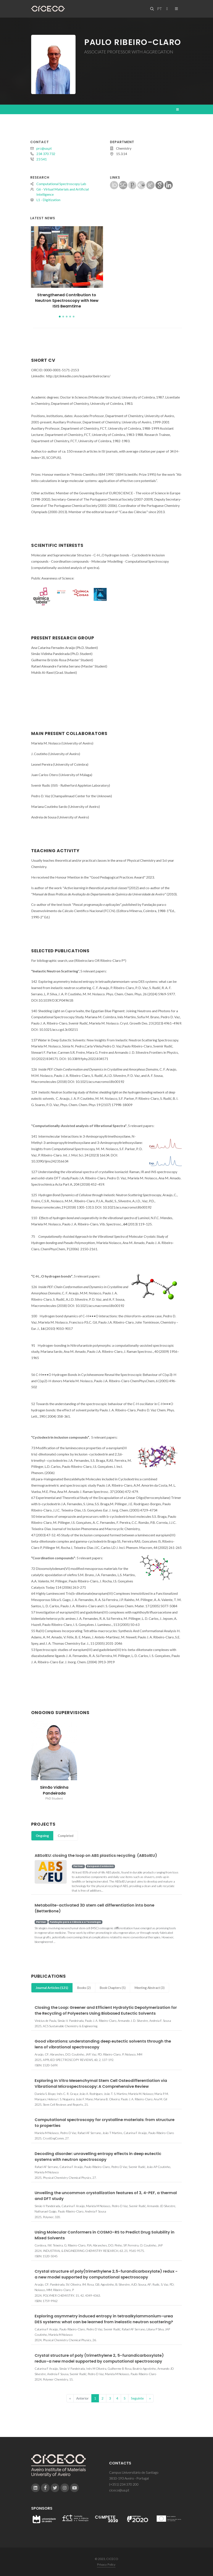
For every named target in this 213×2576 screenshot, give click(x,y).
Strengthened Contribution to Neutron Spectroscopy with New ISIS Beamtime (66, 300)
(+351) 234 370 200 (124, 2484)
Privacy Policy (106, 2564)
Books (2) (84, 1988)
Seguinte (137, 2398)
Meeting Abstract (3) (149, 1988)
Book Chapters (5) (113, 1988)
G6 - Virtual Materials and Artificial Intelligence (62, 191)
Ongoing (42, 1836)
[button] (60, 316)
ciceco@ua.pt (119, 2490)
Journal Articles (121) (52, 1988)
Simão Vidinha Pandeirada (54, 1790)
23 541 (41, 159)
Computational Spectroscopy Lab (61, 184)
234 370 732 (45, 154)
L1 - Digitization (48, 200)
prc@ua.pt (44, 148)
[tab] (42, 1835)
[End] (150, 2398)
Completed (65, 1836)
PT (159, 8)
